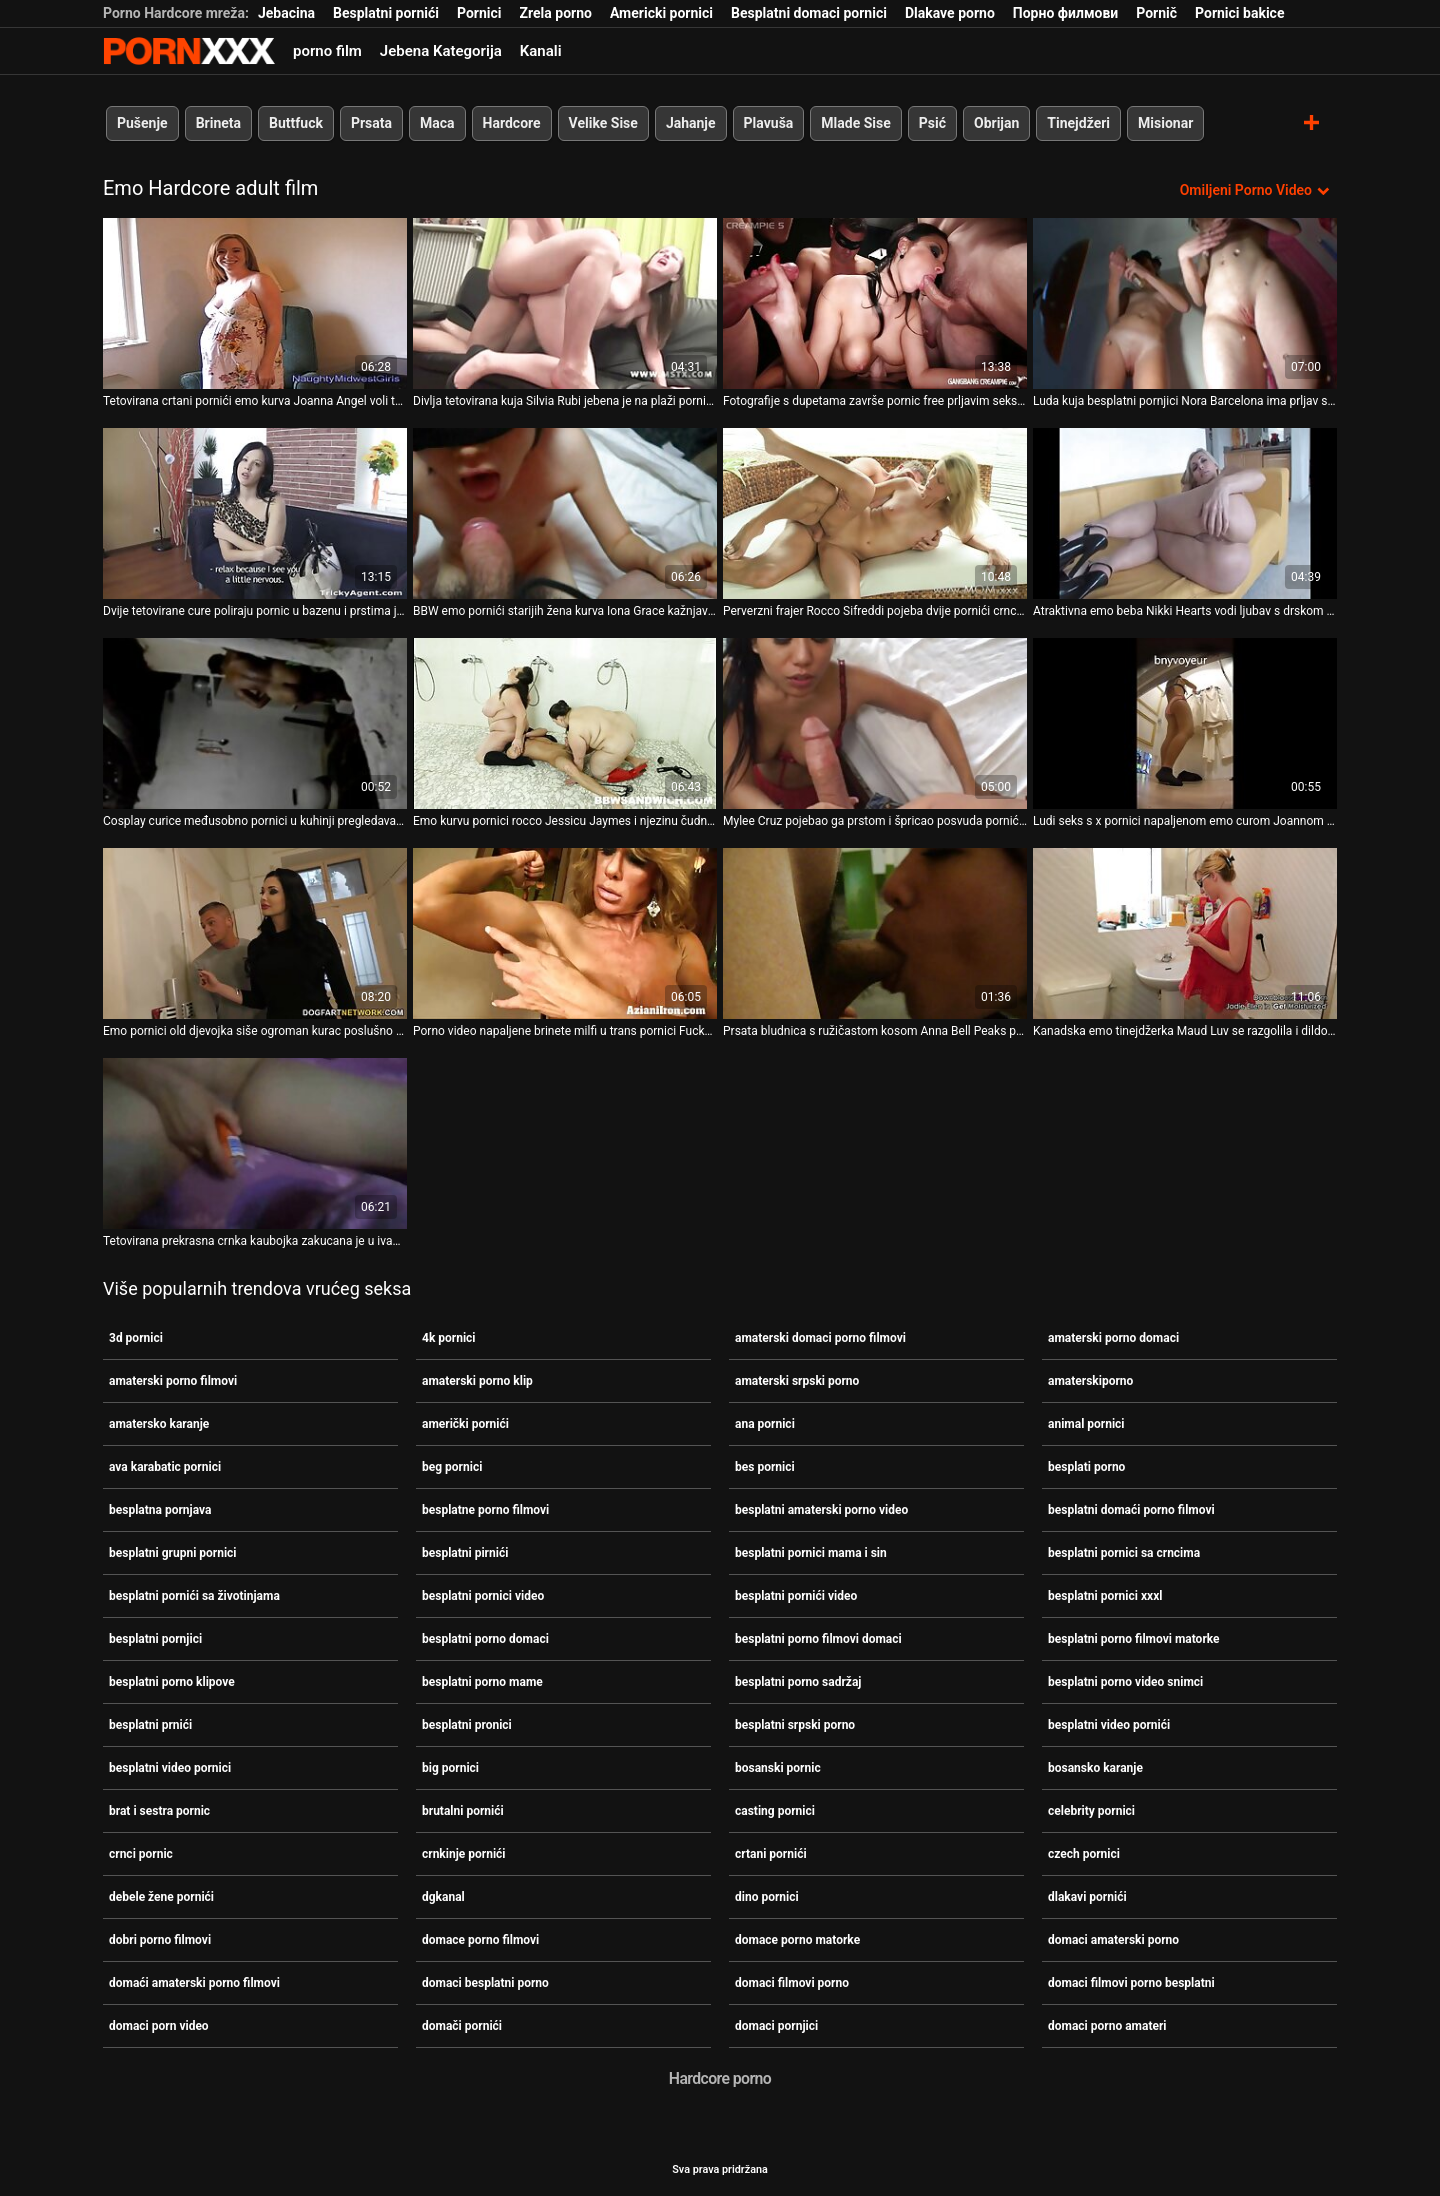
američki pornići (465, 1424)
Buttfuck (296, 123)
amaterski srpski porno (797, 1381)
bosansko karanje (1095, 1768)
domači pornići (462, 2026)
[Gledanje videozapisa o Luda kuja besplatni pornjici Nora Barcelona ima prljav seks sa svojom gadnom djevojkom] (1185, 303)
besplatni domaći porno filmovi (1131, 1510)
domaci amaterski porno (1113, 1940)
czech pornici (1084, 1854)
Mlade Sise (855, 123)
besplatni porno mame (482, 1682)
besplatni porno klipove (172, 1682)
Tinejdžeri (1078, 123)
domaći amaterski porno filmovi (194, 1983)
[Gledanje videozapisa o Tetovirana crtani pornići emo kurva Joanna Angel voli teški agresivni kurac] (255, 303)
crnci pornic (141, 1854)
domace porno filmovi (480, 1940)
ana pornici (765, 1424)
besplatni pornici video (483, 1596)
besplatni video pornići (1109, 1725)
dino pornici (767, 1897)
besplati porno (1086, 1467)
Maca (437, 123)
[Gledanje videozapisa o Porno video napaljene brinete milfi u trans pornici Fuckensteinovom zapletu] (565, 933)
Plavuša (769, 123)
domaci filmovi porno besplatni (1131, 1983)
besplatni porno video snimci (1125, 1682)
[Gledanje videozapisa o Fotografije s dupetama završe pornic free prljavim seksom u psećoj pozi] (875, 303)
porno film (327, 51)
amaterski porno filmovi (173, 1381)
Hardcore (512, 123)
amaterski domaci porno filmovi (820, 1338)
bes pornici (765, 1467)
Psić (932, 123)
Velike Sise (603, 123)
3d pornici (136, 1338)
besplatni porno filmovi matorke (1134, 1639)
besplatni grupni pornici (173, 1553)
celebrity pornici (1091, 1811)
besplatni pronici (467, 1725)
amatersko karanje (159, 1424)
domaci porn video (159, 2026)
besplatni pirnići (465, 1553)
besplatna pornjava (160, 1510)
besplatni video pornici (170, 1768)
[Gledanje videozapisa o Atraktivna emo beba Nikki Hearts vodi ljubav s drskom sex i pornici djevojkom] (1185, 513)
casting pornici (775, 1811)
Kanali (541, 51)
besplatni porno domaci (485, 1639)
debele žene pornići (161, 1897)
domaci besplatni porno (485, 1983)
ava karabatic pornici (165, 1467)
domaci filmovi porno (792, 1983)
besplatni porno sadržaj (798, 1682)
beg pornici (452, 1467)
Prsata (371, 123)
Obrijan (996, 123)
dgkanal (443, 1897)
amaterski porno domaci (1113, 1338)
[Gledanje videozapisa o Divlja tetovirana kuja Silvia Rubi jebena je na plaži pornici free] (565, 303)
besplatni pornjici (155, 1639)
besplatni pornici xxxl (1105, 1596)
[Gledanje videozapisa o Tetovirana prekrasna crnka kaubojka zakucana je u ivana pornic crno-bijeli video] (255, 1143)
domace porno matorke (797, 1940)
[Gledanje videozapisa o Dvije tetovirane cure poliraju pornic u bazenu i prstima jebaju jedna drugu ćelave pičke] (255, 513)
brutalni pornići (463, 1811)
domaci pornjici (776, 2026)
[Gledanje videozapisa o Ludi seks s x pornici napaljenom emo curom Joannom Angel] (1185, 723)
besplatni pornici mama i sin (811, 1553)
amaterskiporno (1090, 1381)
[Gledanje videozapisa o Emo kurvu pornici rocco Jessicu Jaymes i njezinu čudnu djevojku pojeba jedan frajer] (565, 723)
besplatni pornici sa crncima (1124, 1553)
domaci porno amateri (1107, 2026)
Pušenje (142, 123)
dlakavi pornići (1087, 1897)
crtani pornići (771, 1854)
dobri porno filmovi (160, 1940)
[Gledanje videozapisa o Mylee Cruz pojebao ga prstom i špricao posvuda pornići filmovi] (875, 723)
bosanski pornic (778, 1768)
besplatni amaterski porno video (821, 1510)
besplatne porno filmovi (485, 1510)
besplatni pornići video (796, 1596)
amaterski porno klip (477, 1381)
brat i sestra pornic (159, 1811)
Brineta (218, 123)
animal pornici (1086, 1424)
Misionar (1165, 123)
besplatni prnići (150, 1725)
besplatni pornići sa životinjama (194, 1596)
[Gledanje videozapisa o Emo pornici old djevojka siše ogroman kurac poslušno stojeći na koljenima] (255, 933)
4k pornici (449, 1338)
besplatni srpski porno (795, 1725)
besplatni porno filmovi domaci (818, 1639)
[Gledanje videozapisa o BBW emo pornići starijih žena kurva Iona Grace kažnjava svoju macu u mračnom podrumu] (565, 513)
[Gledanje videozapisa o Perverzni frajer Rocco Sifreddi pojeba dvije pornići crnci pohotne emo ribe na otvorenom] (875, 513)
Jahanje (691, 123)
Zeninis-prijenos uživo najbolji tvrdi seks (189, 51)
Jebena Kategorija (441, 51)
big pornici (450, 1768)
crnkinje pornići (464, 1854)
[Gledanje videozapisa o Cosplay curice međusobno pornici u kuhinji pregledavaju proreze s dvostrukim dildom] (255, 723)
